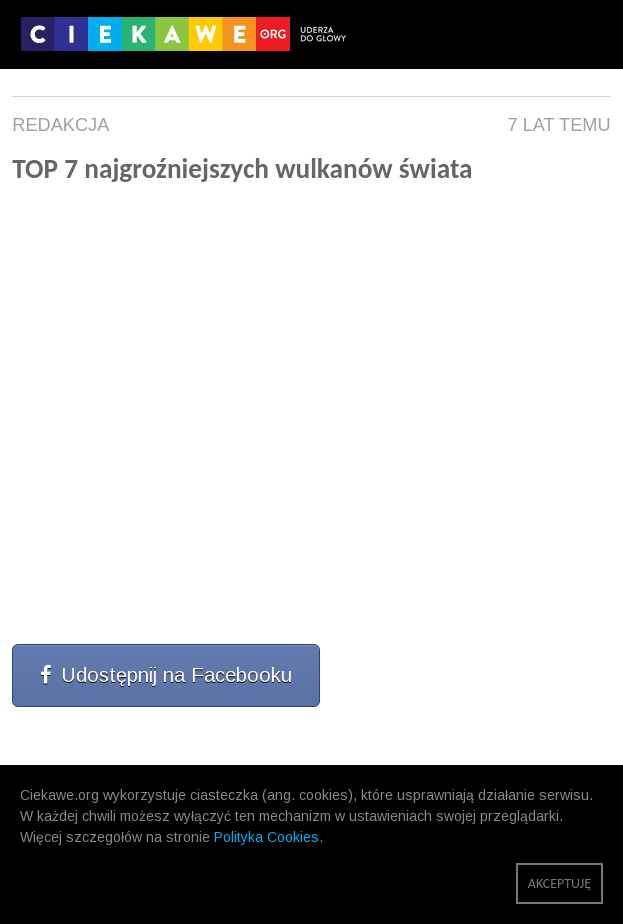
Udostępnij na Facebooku (166, 675)
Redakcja (60, 125)
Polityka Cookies (266, 837)
